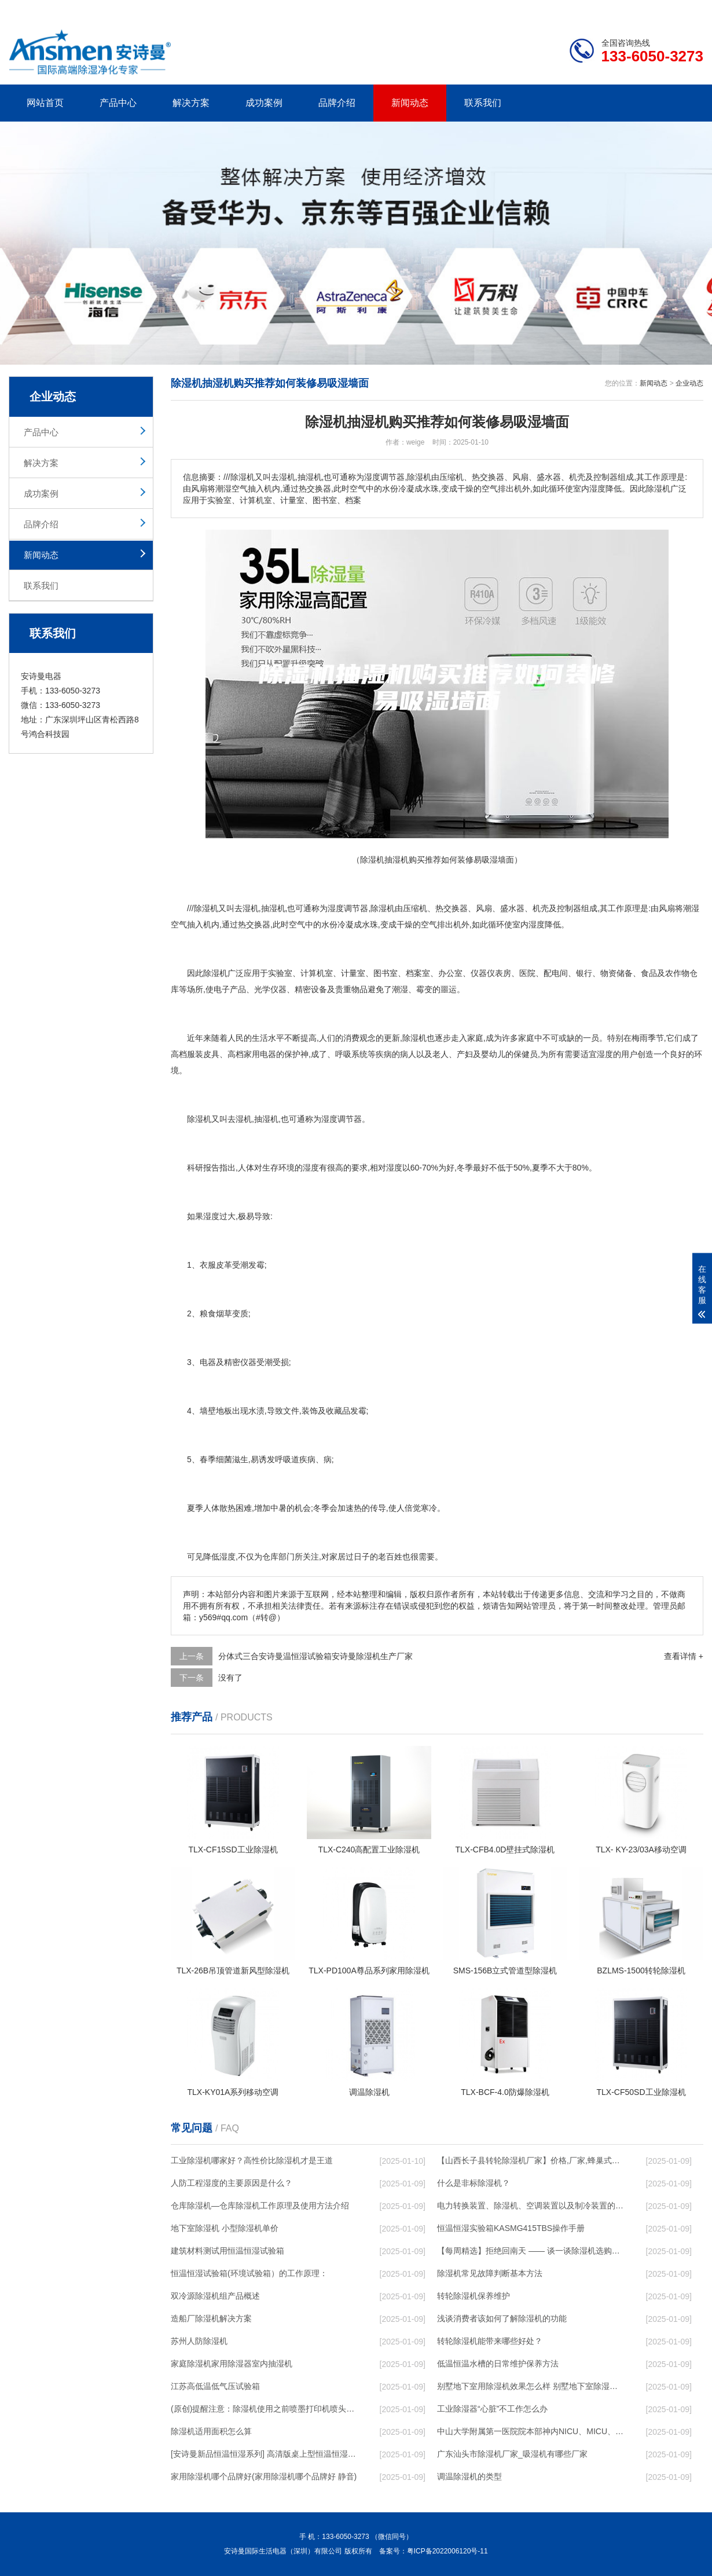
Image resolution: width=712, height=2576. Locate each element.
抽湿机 (273, 908)
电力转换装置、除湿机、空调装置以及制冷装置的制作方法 (530, 2205)
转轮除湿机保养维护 (473, 2295)
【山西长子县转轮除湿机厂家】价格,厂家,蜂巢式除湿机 (530, 2160)
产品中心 (118, 103)
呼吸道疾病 (295, 1459)
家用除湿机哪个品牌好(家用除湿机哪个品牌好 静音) (264, 2476)
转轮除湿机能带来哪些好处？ (489, 2341)
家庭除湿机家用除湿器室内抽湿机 (231, 2363)
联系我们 (482, 103)
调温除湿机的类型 (469, 2476)
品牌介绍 (336, 103)
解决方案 (191, 103)
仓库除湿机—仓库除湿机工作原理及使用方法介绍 (260, 2205)
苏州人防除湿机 (199, 2341)
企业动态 (689, 383)
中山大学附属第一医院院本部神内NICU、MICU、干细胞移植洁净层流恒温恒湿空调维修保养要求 (530, 2431)
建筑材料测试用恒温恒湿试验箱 (227, 2250)
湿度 (336, 908)
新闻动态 (409, 103)
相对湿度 (386, 1167)
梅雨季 (644, 1038)
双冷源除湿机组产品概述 (215, 2295)
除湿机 (206, 908)
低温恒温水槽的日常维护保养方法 (498, 2363)
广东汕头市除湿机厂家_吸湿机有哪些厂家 (512, 2453)
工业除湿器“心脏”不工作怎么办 (492, 2408)
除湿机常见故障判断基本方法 (489, 2273)
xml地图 (688, 9)
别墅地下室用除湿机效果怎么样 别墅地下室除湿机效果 (530, 2386)
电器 (208, 1362)
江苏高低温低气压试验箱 (215, 2386)
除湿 (378, 908)
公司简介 (528, 9)
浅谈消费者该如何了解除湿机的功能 (502, 2318)
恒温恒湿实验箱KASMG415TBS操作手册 (511, 2228)
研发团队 (582, 9)
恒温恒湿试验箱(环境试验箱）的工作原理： (249, 2273)
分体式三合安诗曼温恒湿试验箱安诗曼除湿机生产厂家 (315, 1656)
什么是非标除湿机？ (473, 2183)
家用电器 (260, 1054)
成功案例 (263, 103)
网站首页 (45, 103)
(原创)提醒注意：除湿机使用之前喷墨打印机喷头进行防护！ (264, 2408)
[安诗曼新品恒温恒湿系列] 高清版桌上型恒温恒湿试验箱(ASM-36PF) (264, 2453)
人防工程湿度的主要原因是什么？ (231, 2183)
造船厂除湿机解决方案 (211, 2318)
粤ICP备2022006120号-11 (447, 2551)
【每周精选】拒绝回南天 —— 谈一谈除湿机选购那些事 (530, 2250)
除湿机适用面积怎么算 (211, 2431)
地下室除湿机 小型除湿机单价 (224, 2228)
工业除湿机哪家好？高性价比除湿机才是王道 (252, 2160)
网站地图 (637, 9)
